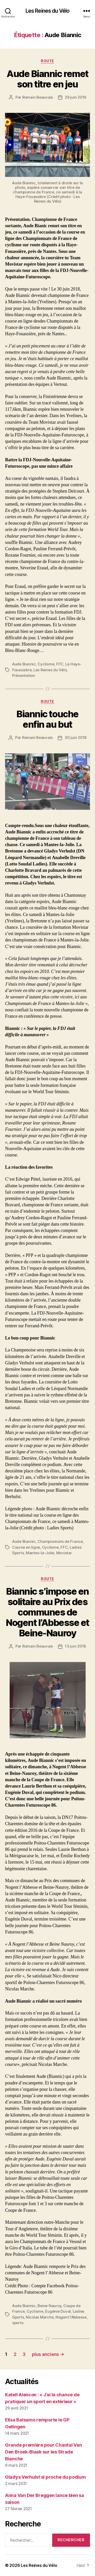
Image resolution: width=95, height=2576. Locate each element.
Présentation (23, 675)
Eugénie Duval (58, 2311)
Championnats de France (60, 1541)
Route (47, 61)
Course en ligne (26, 1547)
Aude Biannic (24, 664)
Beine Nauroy (49, 2305)
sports (17, 2322)
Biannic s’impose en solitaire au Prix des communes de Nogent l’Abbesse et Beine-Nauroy (47, 1612)
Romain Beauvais (37, 97)
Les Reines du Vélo (47, 10)
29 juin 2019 (75, 97)
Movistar (64, 1552)
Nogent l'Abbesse (71, 2317)
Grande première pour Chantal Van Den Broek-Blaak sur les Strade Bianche (43, 2451)
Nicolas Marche (39, 2317)
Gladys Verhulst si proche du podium (45, 2477)
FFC (59, 664)
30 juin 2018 (75, 737)
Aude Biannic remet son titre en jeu (47, 79)
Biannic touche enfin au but (47, 719)
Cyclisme (45, 664)
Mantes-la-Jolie (40, 1552)
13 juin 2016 (75, 1646)
